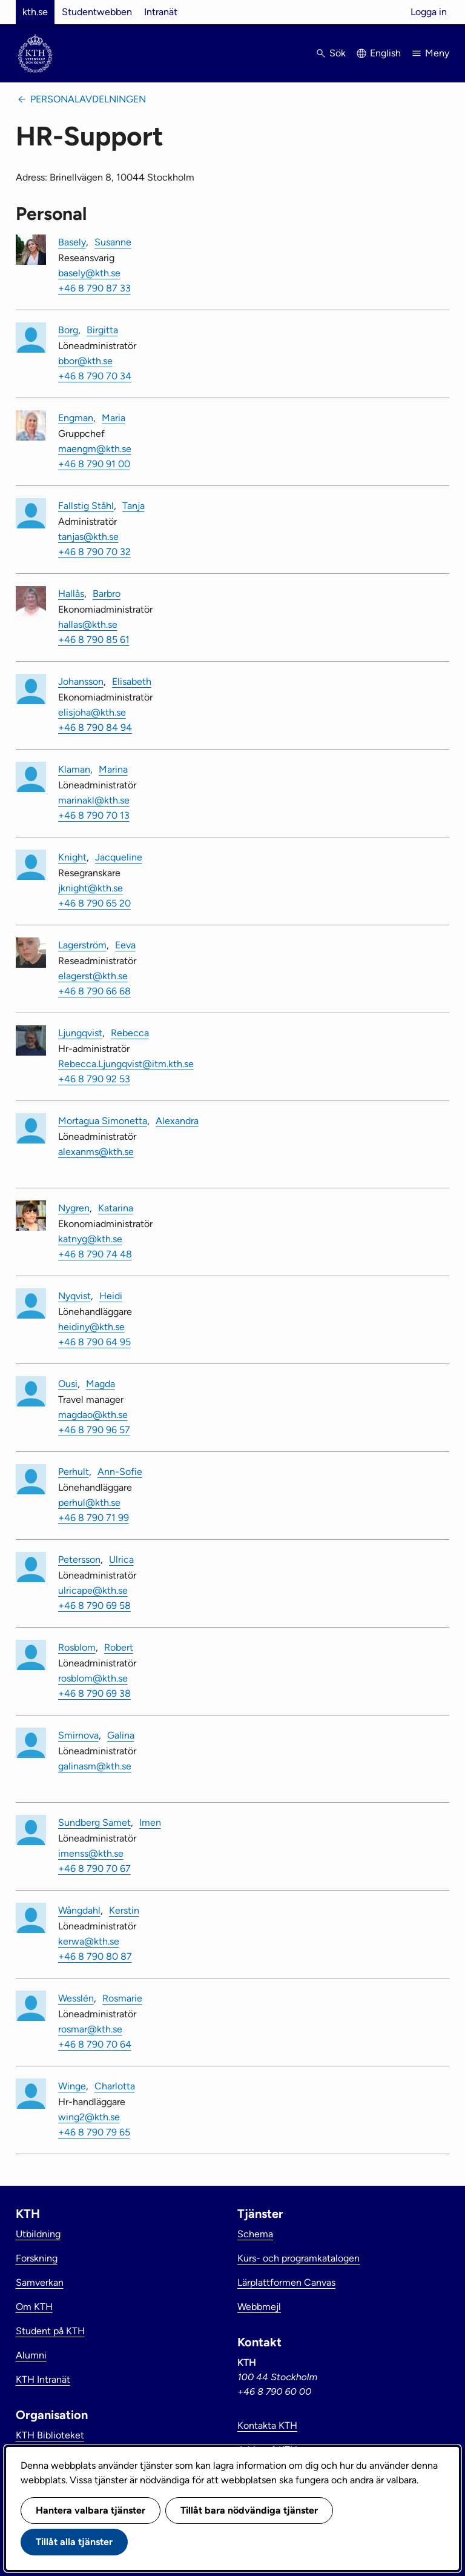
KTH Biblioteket (50, 2435)
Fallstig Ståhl (86, 505)
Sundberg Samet (94, 1822)
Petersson (79, 1559)
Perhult (73, 1471)
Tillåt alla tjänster (74, 2542)
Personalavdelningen (88, 99)
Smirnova (78, 1735)
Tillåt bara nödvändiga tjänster (249, 2510)
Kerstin (124, 1910)
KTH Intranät (43, 2379)
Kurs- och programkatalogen (298, 2258)
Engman (75, 418)
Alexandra (177, 1121)
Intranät (160, 12)
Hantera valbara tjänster (90, 2510)
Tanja (133, 505)
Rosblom (77, 1647)
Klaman (74, 769)
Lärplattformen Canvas (286, 2282)
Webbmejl (259, 2306)
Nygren (74, 1208)
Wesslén (76, 1998)
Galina (120, 1735)
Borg (68, 330)
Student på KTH (50, 2331)
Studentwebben (97, 12)
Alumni (31, 2355)
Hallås (71, 593)
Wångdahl (79, 1910)
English (385, 53)
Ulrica (121, 1559)
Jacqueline (118, 857)
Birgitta (102, 330)
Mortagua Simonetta (102, 1121)
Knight (72, 857)
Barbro (106, 593)
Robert (118, 1647)
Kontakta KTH (267, 2425)
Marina (113, 769)
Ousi (68, 1384)
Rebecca (130, 1033)
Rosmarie (122, 1998)
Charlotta (114, 2086)
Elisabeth (131, 681)
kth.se (35, 12)
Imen (150, 1822)
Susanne (112, 242)
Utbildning (38, 2234)
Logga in (429, 12)
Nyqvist (74, 1296)
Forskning (37, 2258)
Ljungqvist (80, 1033)
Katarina (115, 1208)
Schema (255, 2234)
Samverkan (40, 2282)
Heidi (110, 1296)
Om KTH (34, 2306)
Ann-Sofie (119, 1471)
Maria (113, 418)
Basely (72, 242)
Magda (100, 1384)
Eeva (125, 945)
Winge (72, 2086)
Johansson (81, 681)
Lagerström (82, 945)
